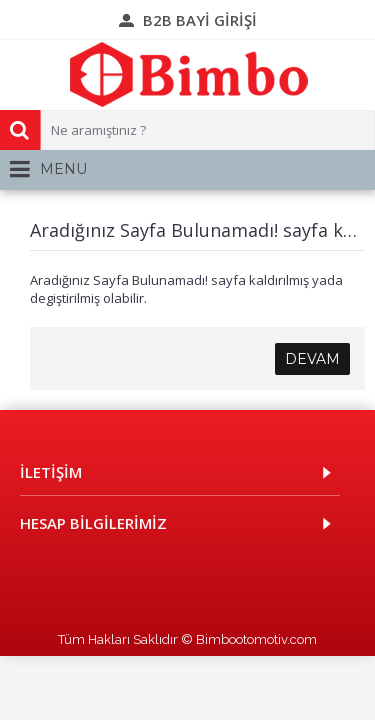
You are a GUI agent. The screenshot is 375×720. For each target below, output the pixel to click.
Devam (312, 359)
